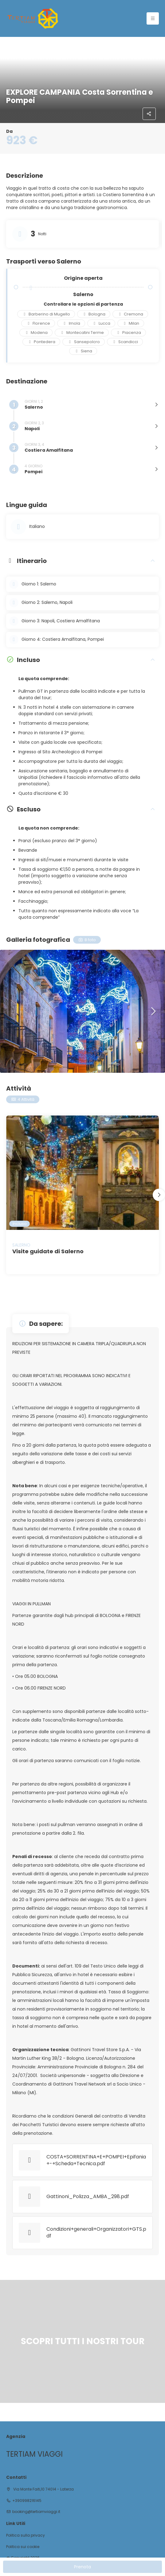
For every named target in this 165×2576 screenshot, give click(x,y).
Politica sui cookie (22, 2546)
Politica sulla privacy (25, 2535)
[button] (153, 1011)
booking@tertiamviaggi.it (36, 2511)
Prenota (82, 2567)
